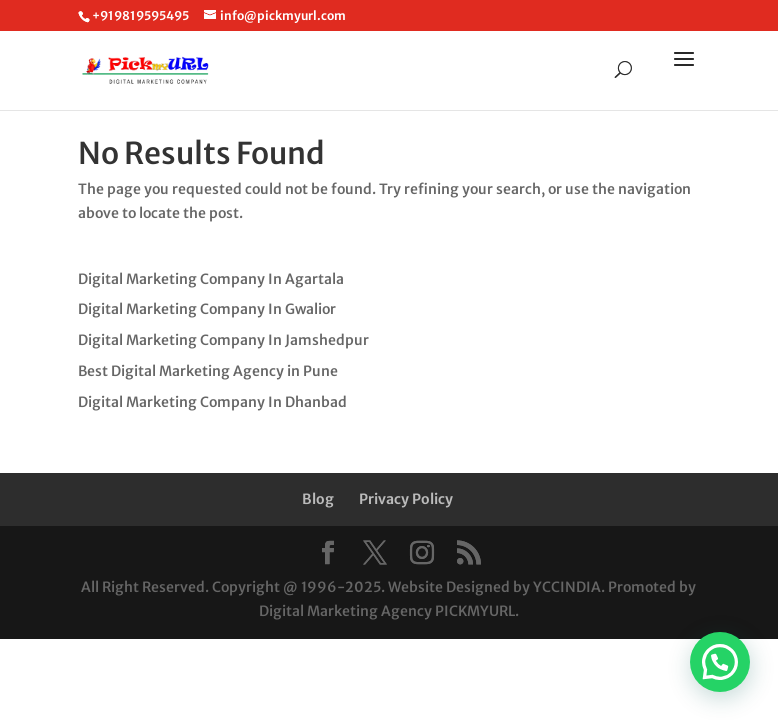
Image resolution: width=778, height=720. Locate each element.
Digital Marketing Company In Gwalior (207, 309)
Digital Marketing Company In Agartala (211, 279)
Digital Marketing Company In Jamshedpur (223, 340)
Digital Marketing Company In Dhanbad (212, 402)
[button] (720, 662)
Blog (318, 499)
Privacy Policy (406, 499)
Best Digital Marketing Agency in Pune (208, 371)
